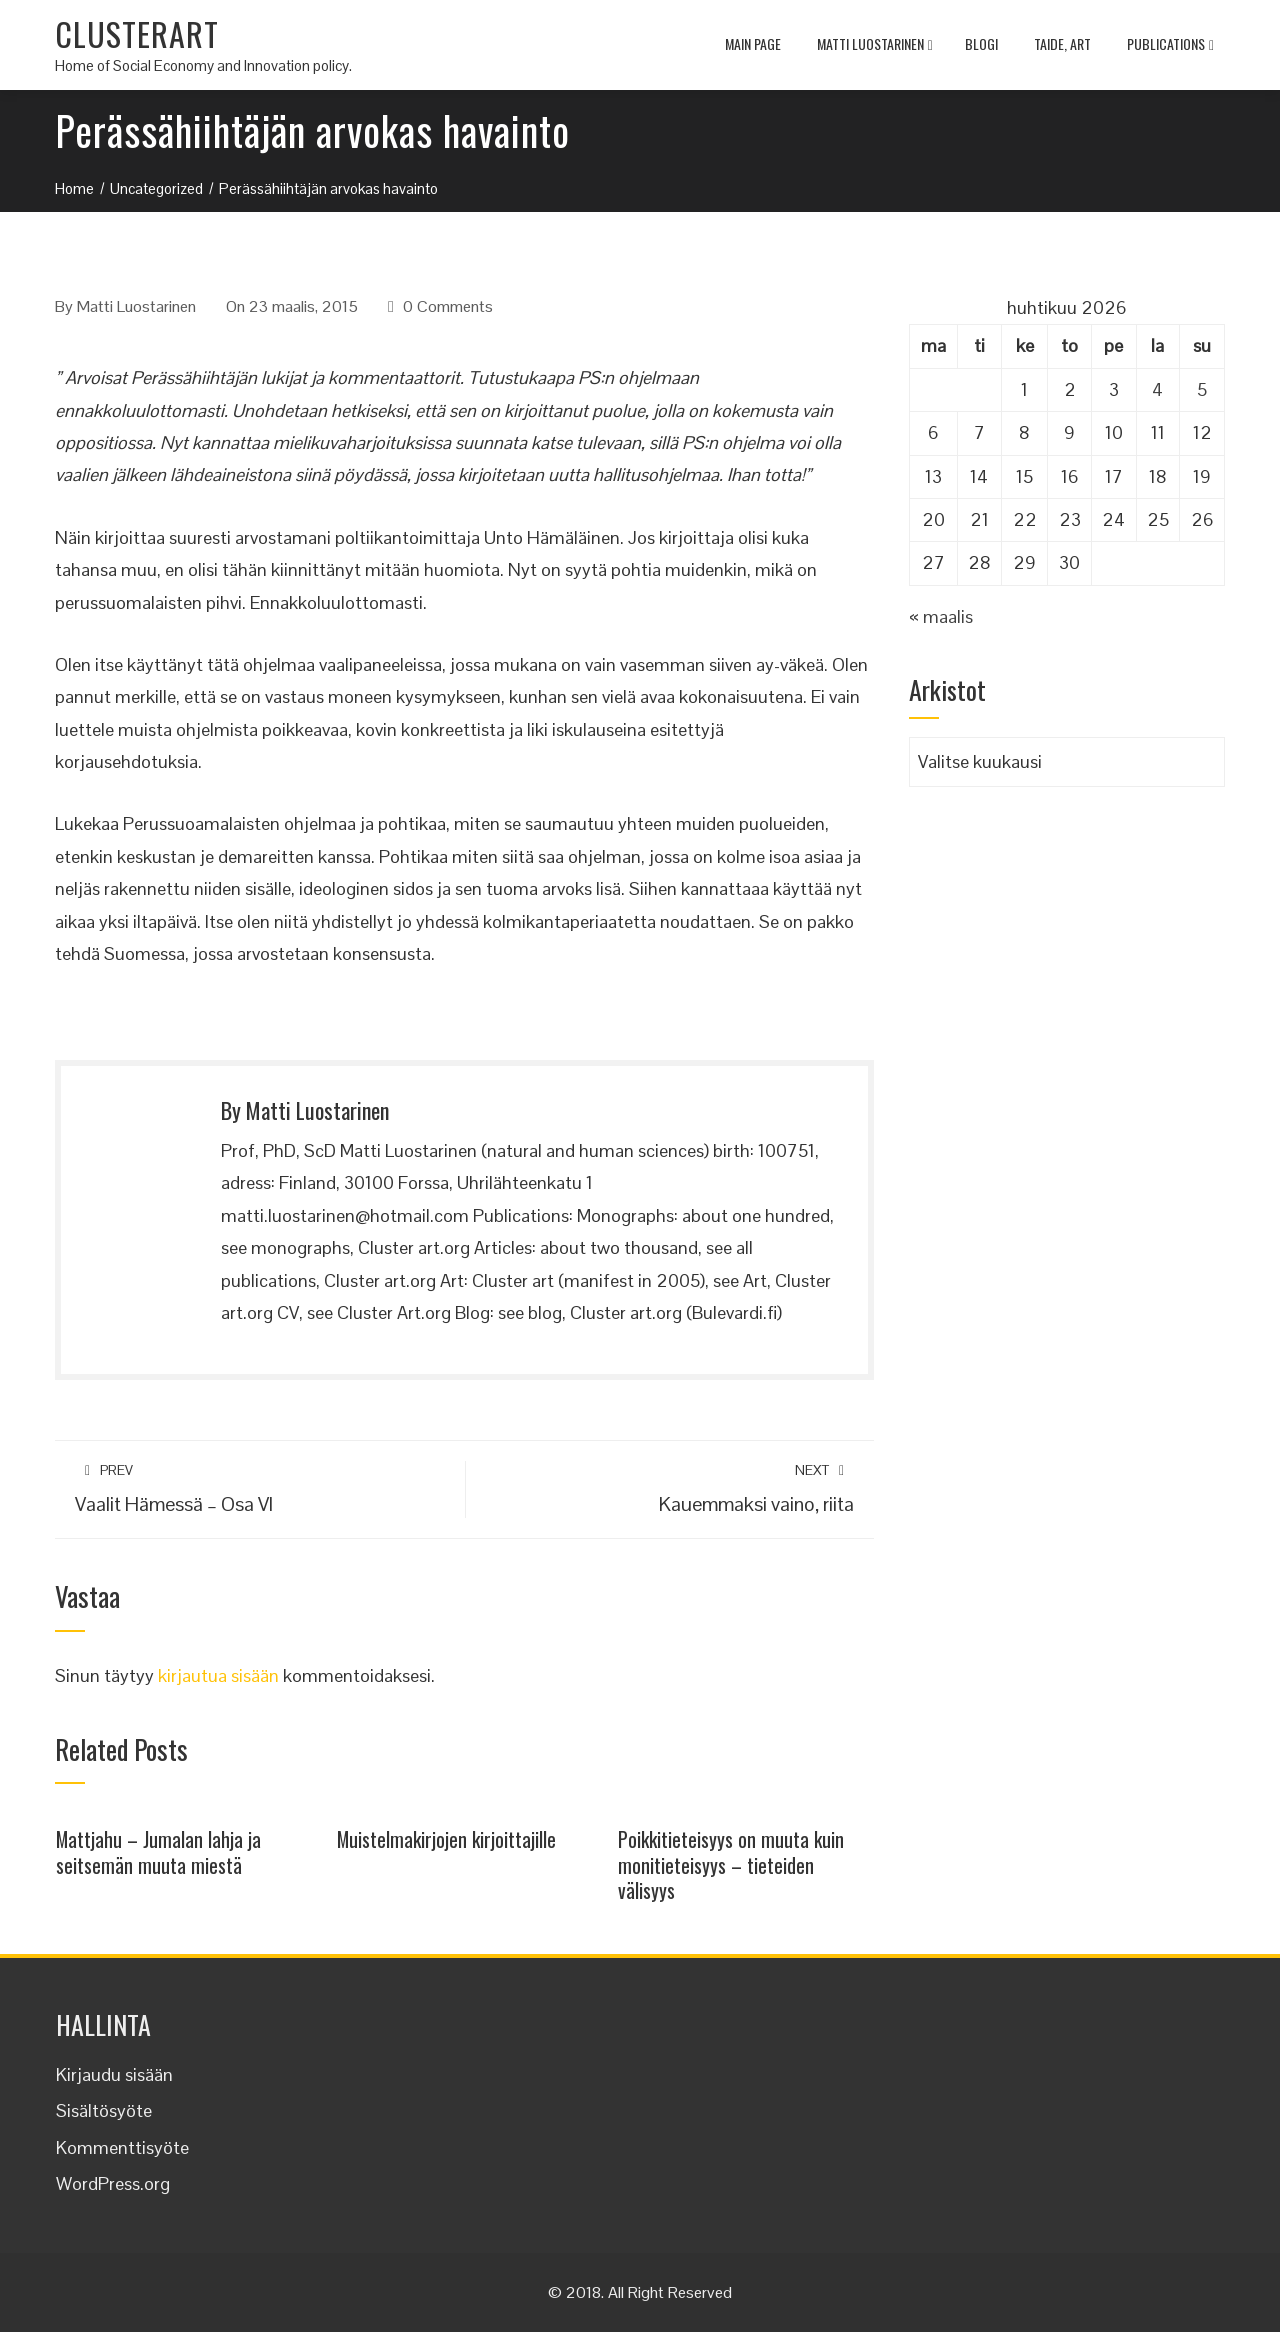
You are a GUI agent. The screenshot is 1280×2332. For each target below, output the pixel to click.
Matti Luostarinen (875, 46)
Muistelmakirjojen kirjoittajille (446, 1839)
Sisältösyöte (104, 2110)
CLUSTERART (137, 33)
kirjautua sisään (218, 1675)
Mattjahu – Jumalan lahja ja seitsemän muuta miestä (158, 1852)
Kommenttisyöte (122, 2147)
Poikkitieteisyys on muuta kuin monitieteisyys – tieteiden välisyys (731, 1864)
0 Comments (448, 306)
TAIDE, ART (1062, 43)
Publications (1170, 46)
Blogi (981, 43)
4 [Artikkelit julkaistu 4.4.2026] (1157, 389)
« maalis (941, 616)
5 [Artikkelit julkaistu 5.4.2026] (1202, 389)
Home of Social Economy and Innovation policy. (203, 65)
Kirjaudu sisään (114, 2074)
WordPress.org (113, 2183)
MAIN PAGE (753, 43)
